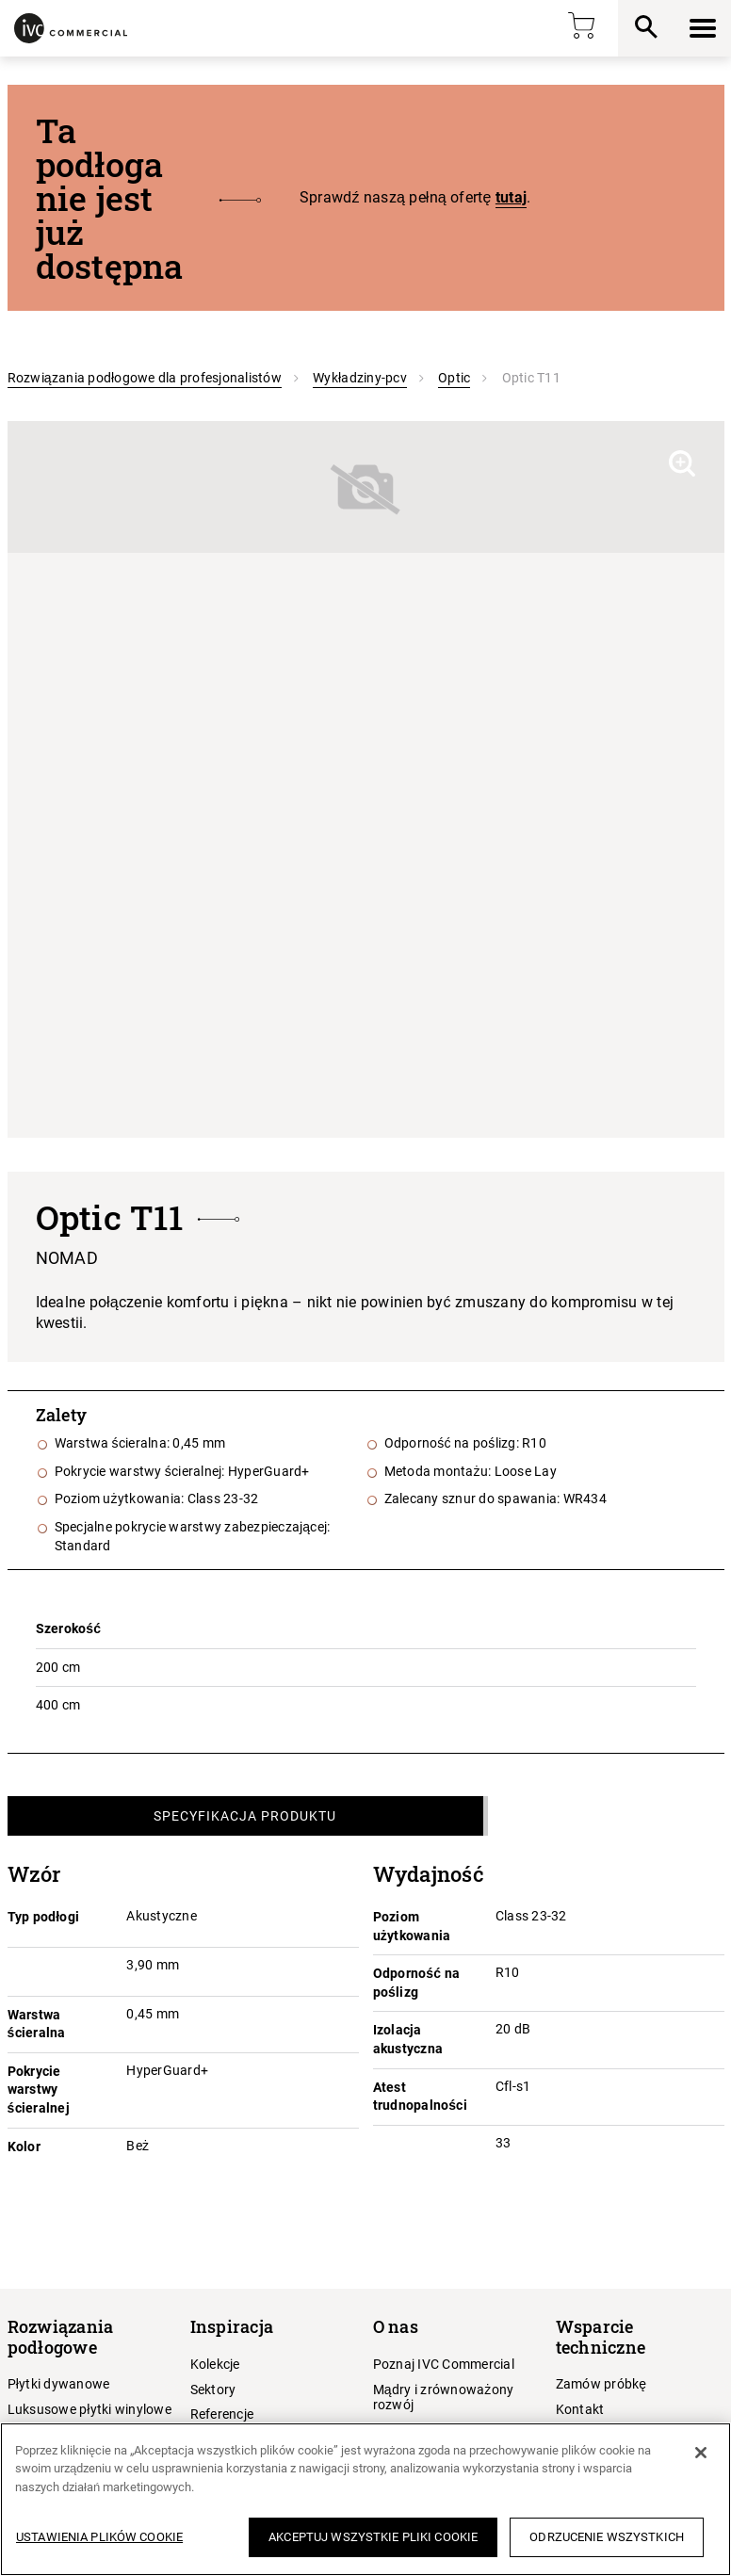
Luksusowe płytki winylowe (89, 2409)
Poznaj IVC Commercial (443, 2364)
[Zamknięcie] (701, 2452)
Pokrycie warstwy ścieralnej (39, 2089)
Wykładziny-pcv (360, 377)
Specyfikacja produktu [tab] (245, 1815)
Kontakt (580, 2409)
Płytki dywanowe (59, 2383)
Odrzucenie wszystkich (606, 2537)
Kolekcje (215, 2364)
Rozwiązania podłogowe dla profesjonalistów (145, 377)
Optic (454, 377)
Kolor (24, 2146)
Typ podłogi (44, 1916)
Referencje (222, 2414)
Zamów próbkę (601, 2383)
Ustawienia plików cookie (99, 2537)
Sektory (213, 2389)
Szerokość (69, 1628)
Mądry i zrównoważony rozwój (443, 2397)
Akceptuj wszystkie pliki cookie (373, 2537)
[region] (365, 2499)
